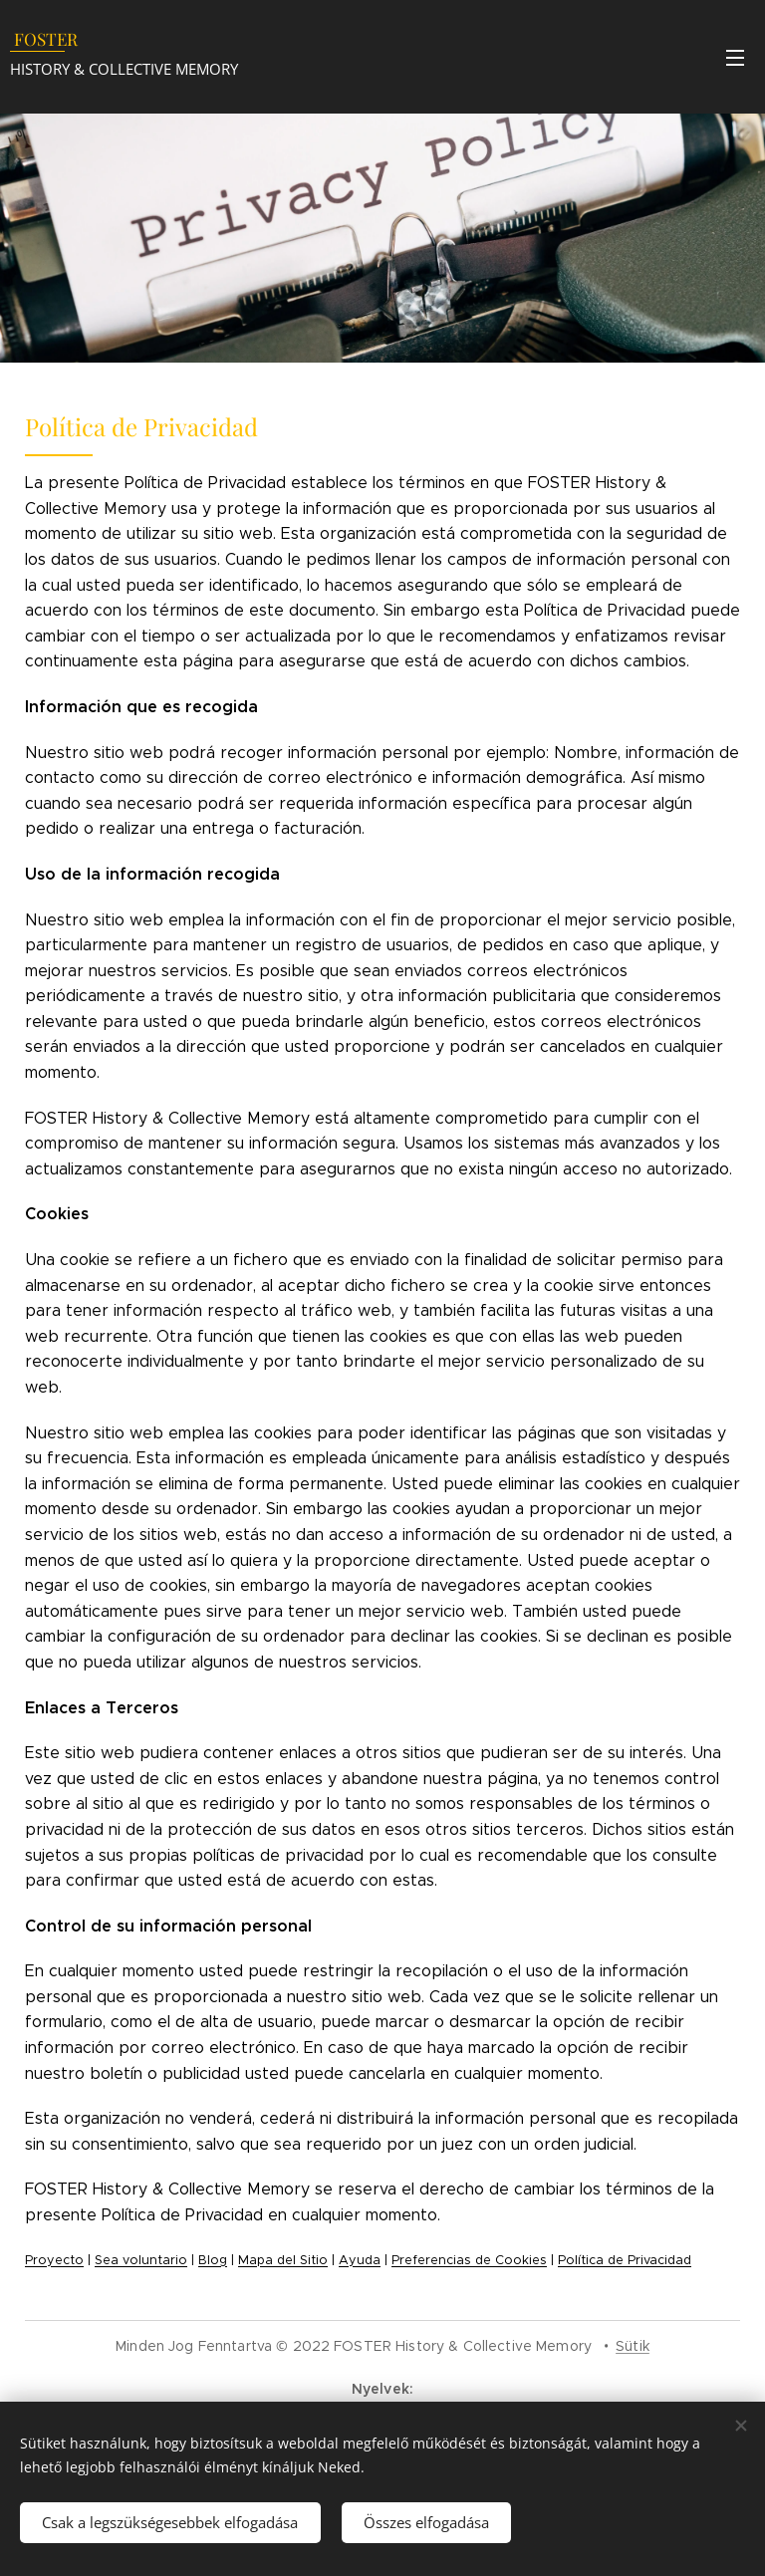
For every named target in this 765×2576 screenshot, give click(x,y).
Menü (735, 58)
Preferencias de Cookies (469, 2260)
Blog (212, 2260)
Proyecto (54, 2260)
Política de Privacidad (624, 2260)
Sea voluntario (141, 2260)
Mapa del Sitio (283, 2260)
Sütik (632, 2346)
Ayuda (360, 2260)
